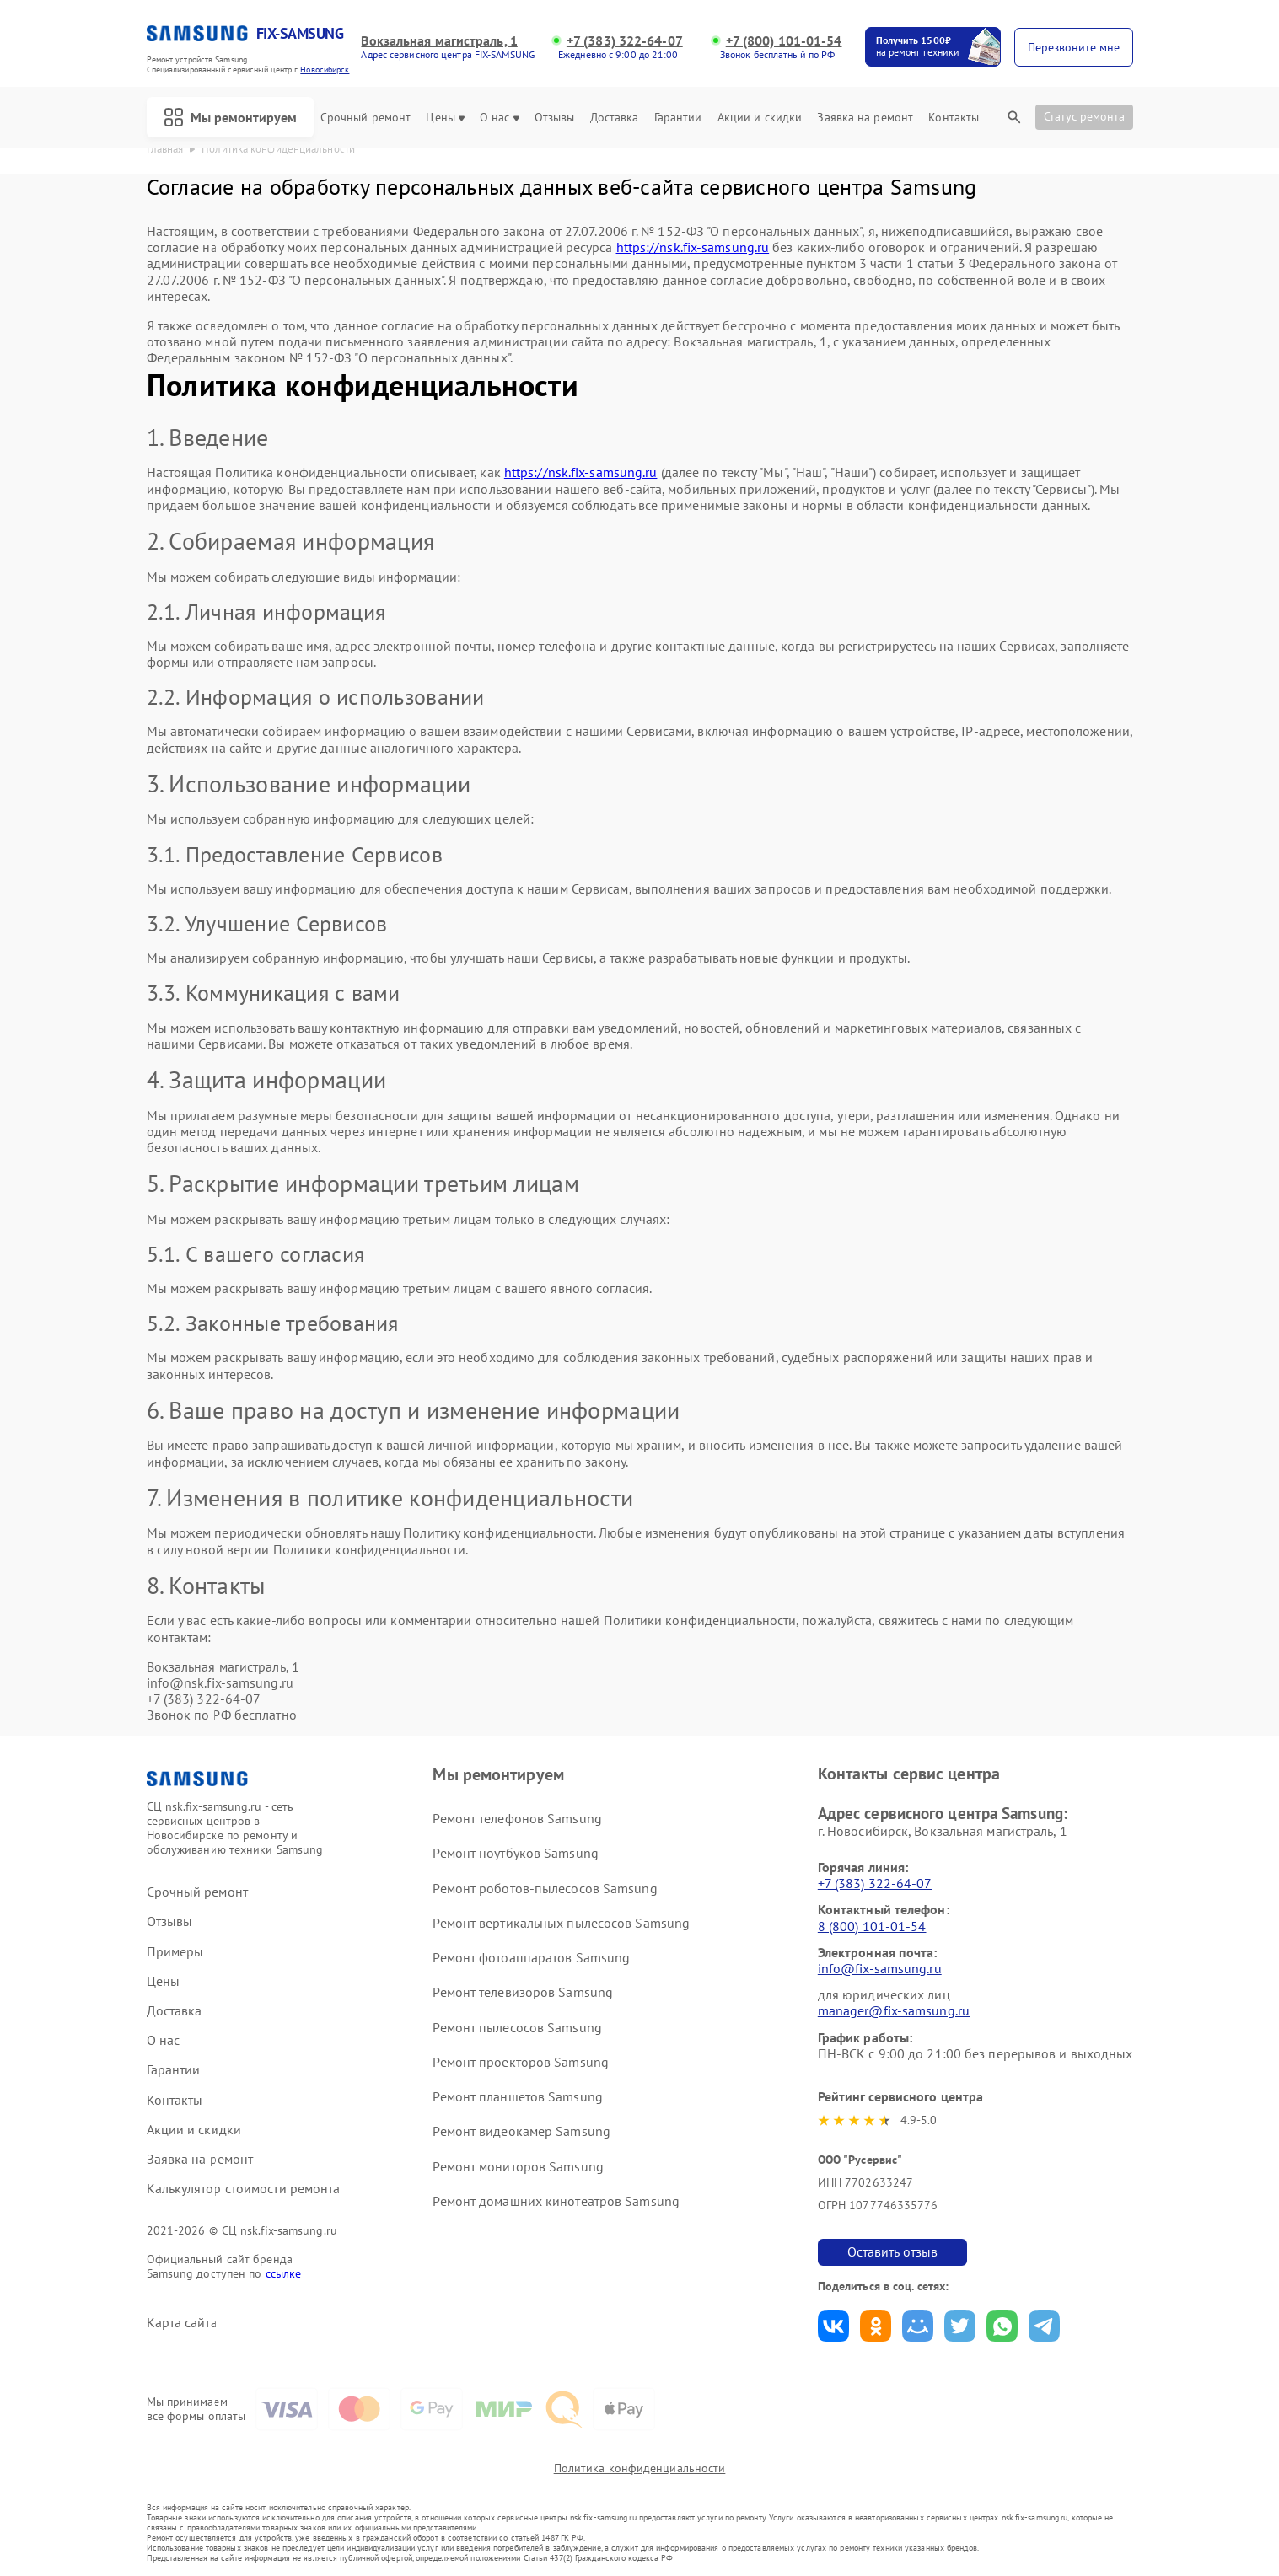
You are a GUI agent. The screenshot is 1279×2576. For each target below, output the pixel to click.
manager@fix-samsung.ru (894, 2010)
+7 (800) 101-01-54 (784, 41)
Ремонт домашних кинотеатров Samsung (556, 2200)
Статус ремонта (1084, 116)
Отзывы (555, 117)
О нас (499, 117)
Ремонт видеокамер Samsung (521, 2131)
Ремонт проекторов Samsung (521, 2061)
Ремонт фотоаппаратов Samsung (531, 1957)
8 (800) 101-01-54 (872, 1926)
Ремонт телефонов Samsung (517, 1818)
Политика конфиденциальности (640, 2468)
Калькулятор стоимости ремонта (244, 2189)
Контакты (953, 117)
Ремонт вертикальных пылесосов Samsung (561, 1922)
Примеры (175, 1952)
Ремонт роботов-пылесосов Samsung (545, 1888)
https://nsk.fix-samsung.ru (693, 247)
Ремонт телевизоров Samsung (523, 1991)
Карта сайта (182, 2323)
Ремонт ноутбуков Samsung (515, 1852)
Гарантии (678, 117)
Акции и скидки (759, 117)
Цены (445, 117)
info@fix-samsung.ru (880, 1968)
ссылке (284, 2273)
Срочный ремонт (365, 117)
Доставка (614, 117)
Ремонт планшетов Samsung (517, 2096)
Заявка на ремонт (865, 117)
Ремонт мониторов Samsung (518, 2166)
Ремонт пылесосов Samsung (517, 2027)
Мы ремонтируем (230, 117)
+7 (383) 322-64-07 (625, 41)
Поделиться (833, 2326)
